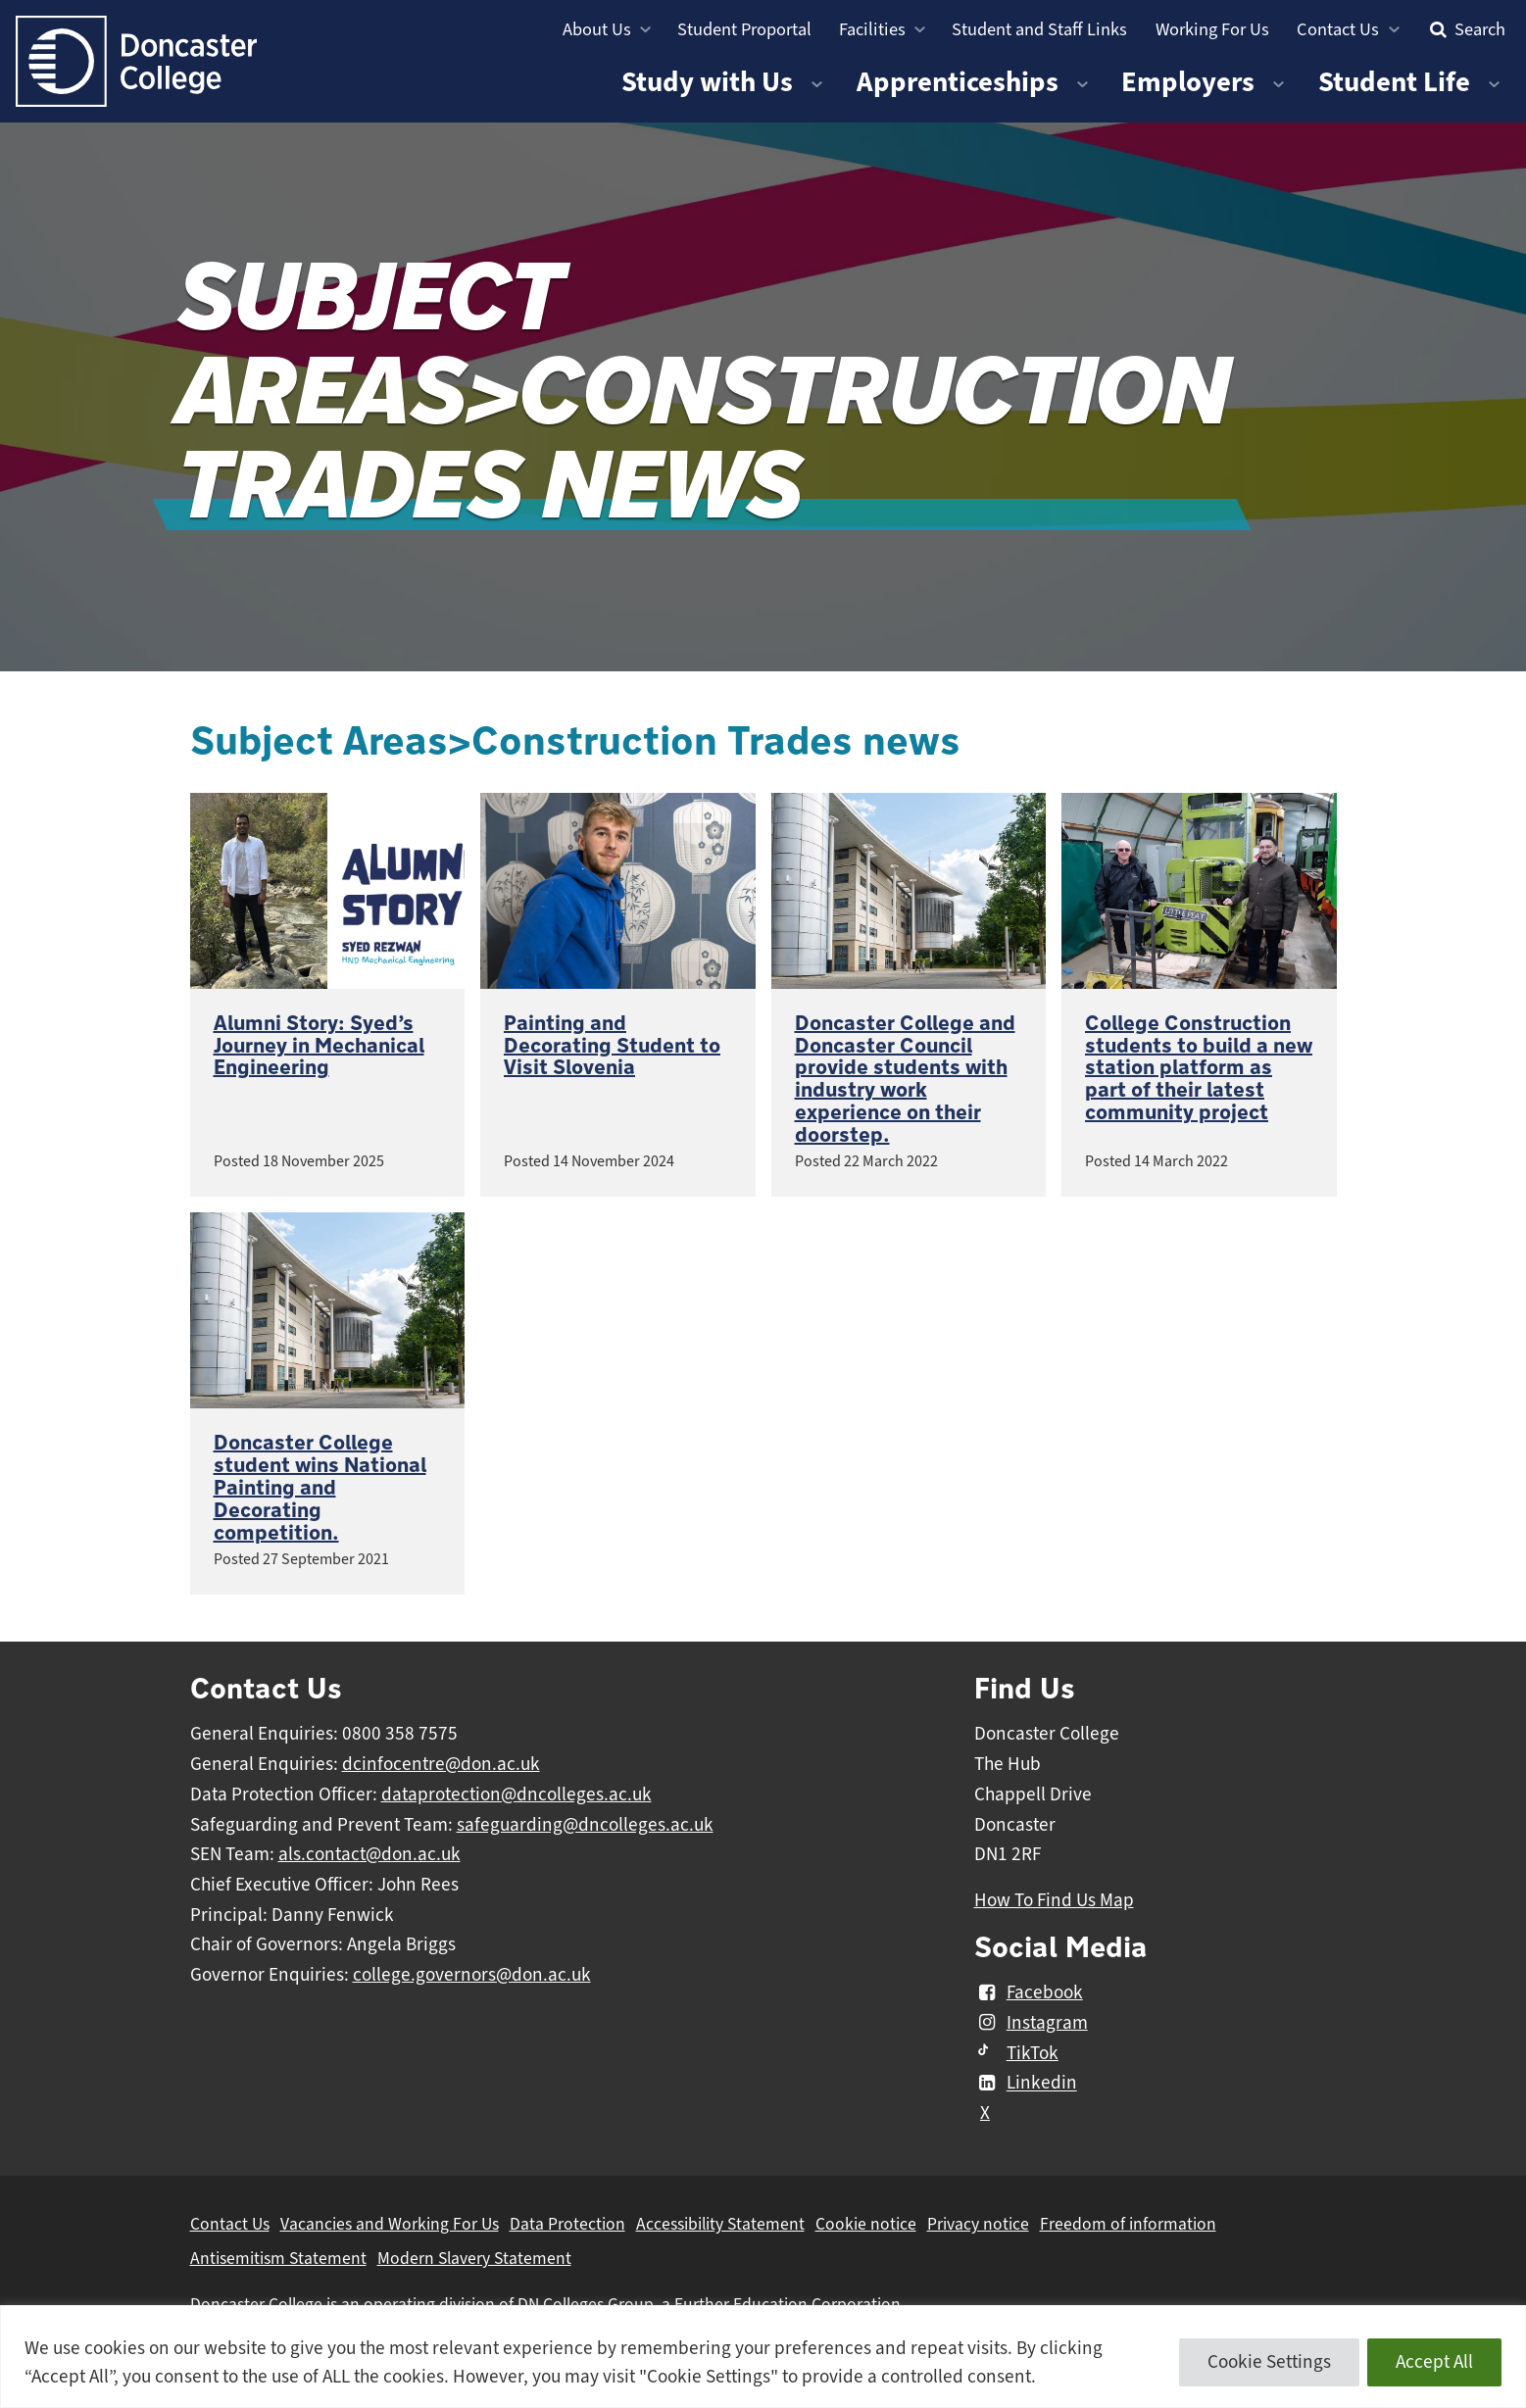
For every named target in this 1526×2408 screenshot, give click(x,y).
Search (1465, 29)
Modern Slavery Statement (474, 2258)
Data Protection (567, 2224)
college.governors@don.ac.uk (472, 1975)
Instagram (1031, 2023)
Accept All (1434, 2362)
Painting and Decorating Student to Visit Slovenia (612, 1046)
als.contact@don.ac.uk (369, 1854)
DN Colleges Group (585, 2304)
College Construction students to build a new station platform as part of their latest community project (1198, 1068)
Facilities (872, 29)
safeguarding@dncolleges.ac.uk (585, 1825)
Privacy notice (978, 2224)
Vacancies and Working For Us (389, 2224)
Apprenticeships (957, 82)
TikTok (1016, 2053)
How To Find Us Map (1054, 1900)
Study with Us (707, 82)
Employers (1188, 82)
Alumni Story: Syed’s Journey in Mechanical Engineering (319, 1046)
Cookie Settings (1269, 2362)
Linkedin (1025, 2083)
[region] (763, 2356)
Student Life (1394, 82)
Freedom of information (1128, 2224)
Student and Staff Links (1039, 29)
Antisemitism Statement (278, 2258)
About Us (597, 29)
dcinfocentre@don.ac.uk (441, 1764)
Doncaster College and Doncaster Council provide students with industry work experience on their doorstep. (905, 1079)
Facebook (1028, 1992)
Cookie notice (865, 2224)
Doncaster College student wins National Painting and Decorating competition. (320, 1488)
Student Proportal (744, 29)
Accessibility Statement (720, 2224)
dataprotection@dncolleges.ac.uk (516, 1794)
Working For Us (1212, 29)
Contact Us (1338, 29)
